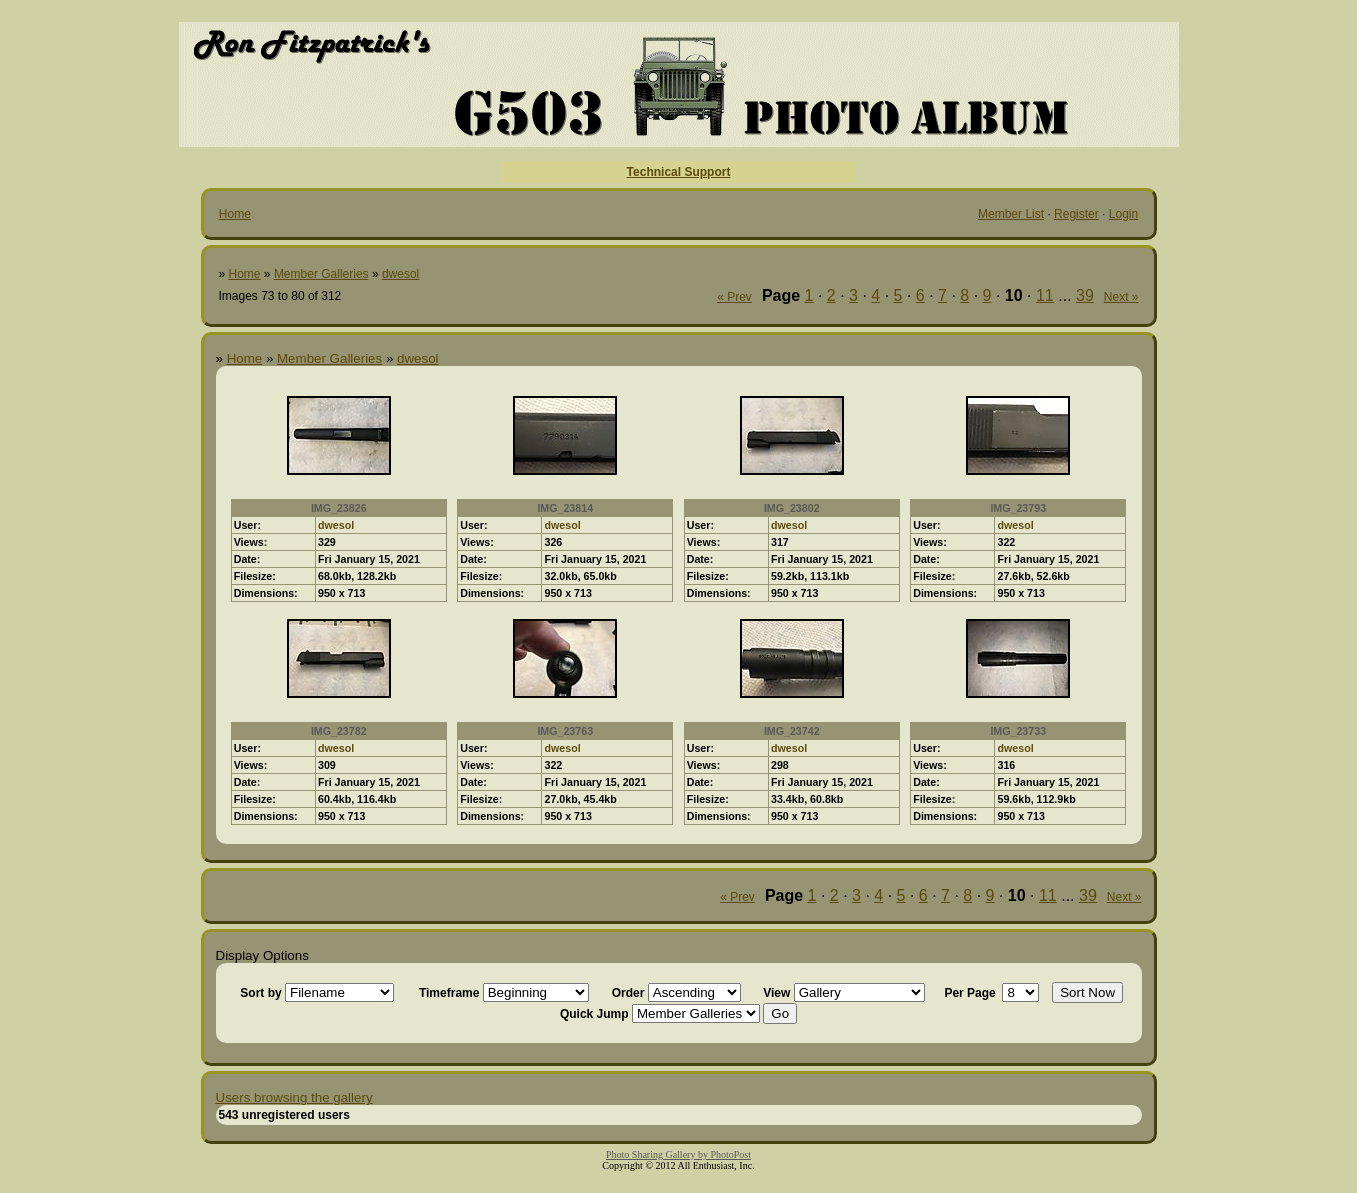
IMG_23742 (792, 731)
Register (1076, 214)
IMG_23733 (1018, 731)
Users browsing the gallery (294, 1097)
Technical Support (679, 172)
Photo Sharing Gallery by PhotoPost (678, 1154)
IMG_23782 (339, 731)
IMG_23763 (565, 731)
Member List (1011, 214)
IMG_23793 (1018, 508)
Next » (1121, 297)
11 (1045, 295)
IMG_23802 (792, 508)
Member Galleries (321, 274)
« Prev (734, 297)
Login (1123, 214)
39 (1085, 295)
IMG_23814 (565, 508)
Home (235, 214)
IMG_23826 (339, 508)
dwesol (400, 274)
